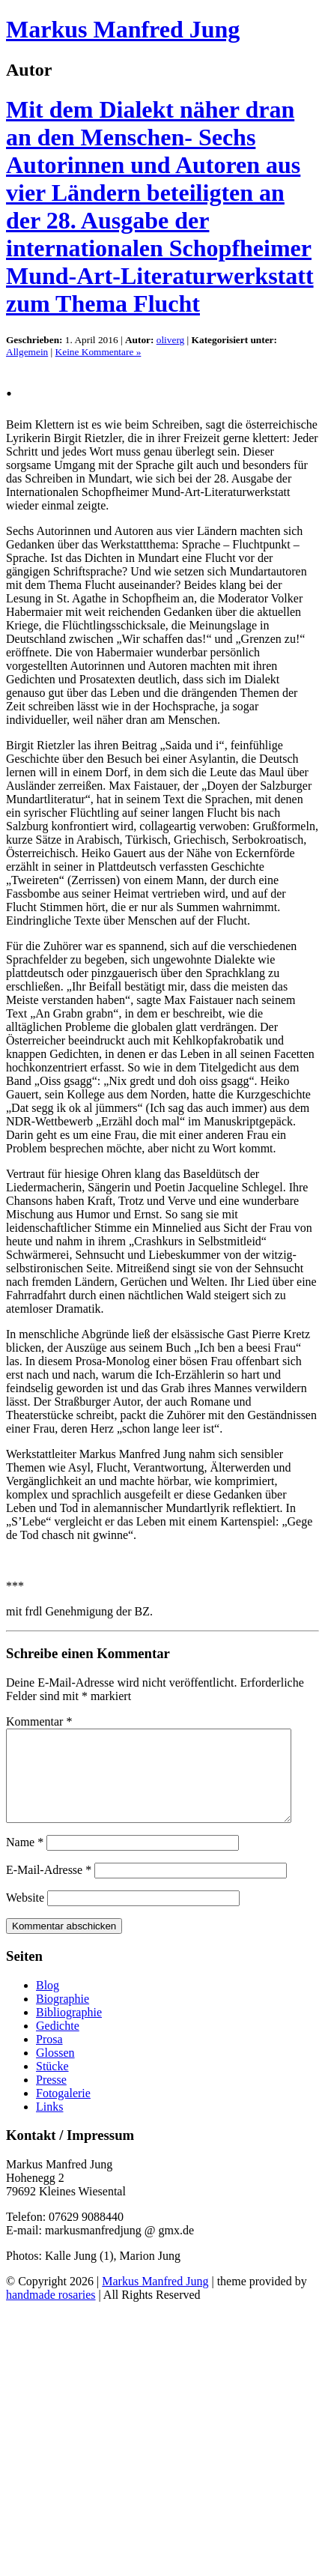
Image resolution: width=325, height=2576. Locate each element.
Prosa (49, 2057)
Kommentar (39, 1721)
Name (24, 1860)
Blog (47, 2003)
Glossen (55, 2070)
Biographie (62, 2016)
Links (49, 2124)
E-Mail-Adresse (48, 1887)
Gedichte (57, 2043)
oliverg (171, 339)
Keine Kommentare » (98, 351)
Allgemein (27, 351)
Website (25, 1915)
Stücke (52, 2084)
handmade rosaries (51, 2312)
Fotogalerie (63, 2111)
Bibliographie (69, 2030)
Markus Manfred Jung (123, 29)
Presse (51, 2097)
